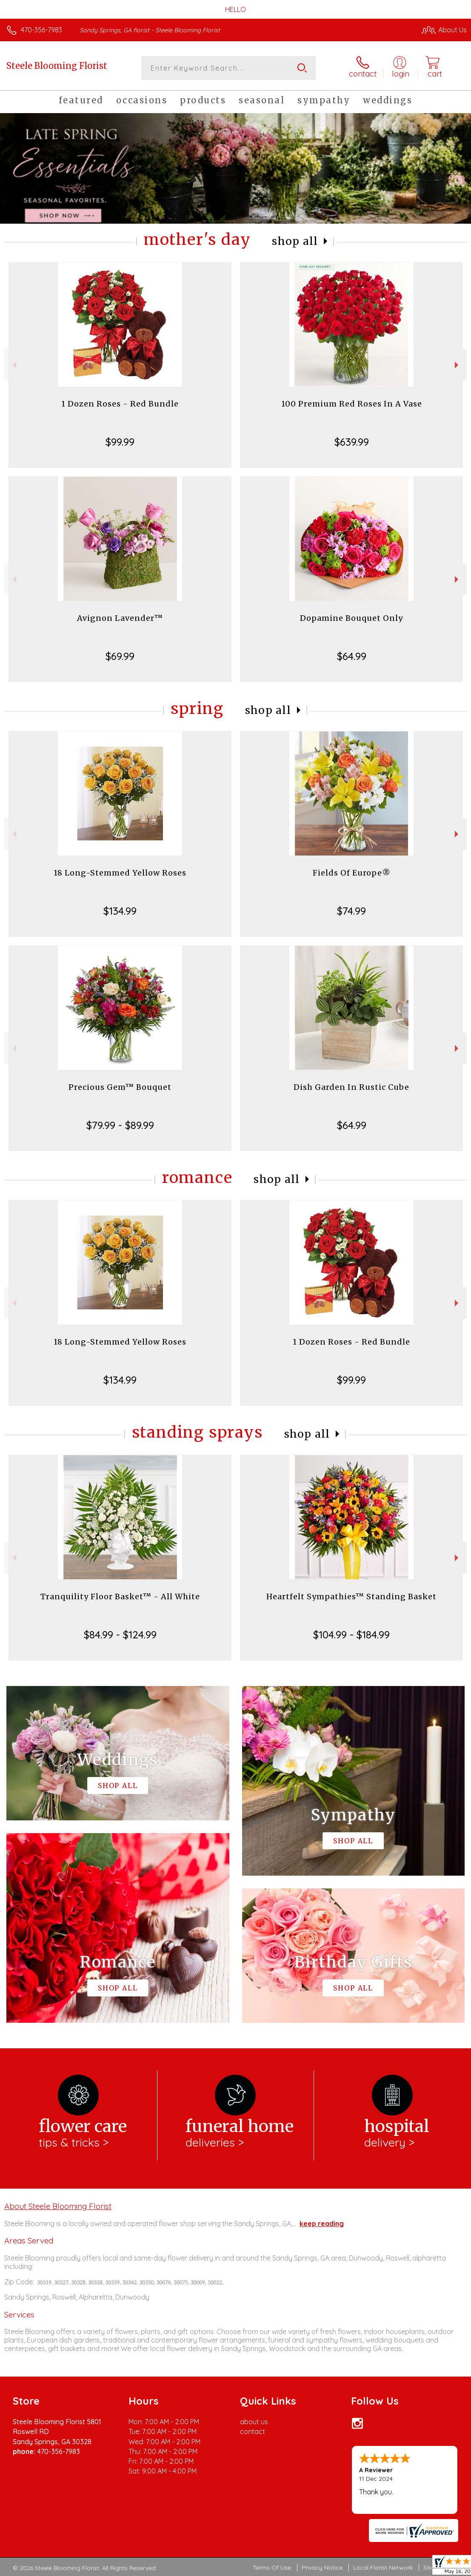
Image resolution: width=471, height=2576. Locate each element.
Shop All (295, 241)
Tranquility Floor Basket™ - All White (120, 1596)
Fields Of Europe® (352, 873)
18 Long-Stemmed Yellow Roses (120, 873)
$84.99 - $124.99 (120, 1634)
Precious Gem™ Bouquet (120, 1087)
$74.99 (351, 910)
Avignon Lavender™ (120, 618)
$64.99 (351, 656)
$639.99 (351, 441)
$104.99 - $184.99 (351, 1634)
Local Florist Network (383, 2567)
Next (457, 365)
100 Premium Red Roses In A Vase (351, 404)
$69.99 (120, 656)
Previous (13, 365)
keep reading (322, 2223)
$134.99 (120, 910)
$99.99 (120, 441)
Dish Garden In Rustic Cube (351, 1087)
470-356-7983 (41, 30)
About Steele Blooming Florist (57, 2206)
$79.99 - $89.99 (120, 1125)
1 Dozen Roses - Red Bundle (120, 404)
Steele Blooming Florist (56, 65)
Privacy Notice (322, 2567)
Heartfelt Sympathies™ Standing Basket (351, 1596)
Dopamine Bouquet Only (351, 618)
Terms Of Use (272, 2567)
